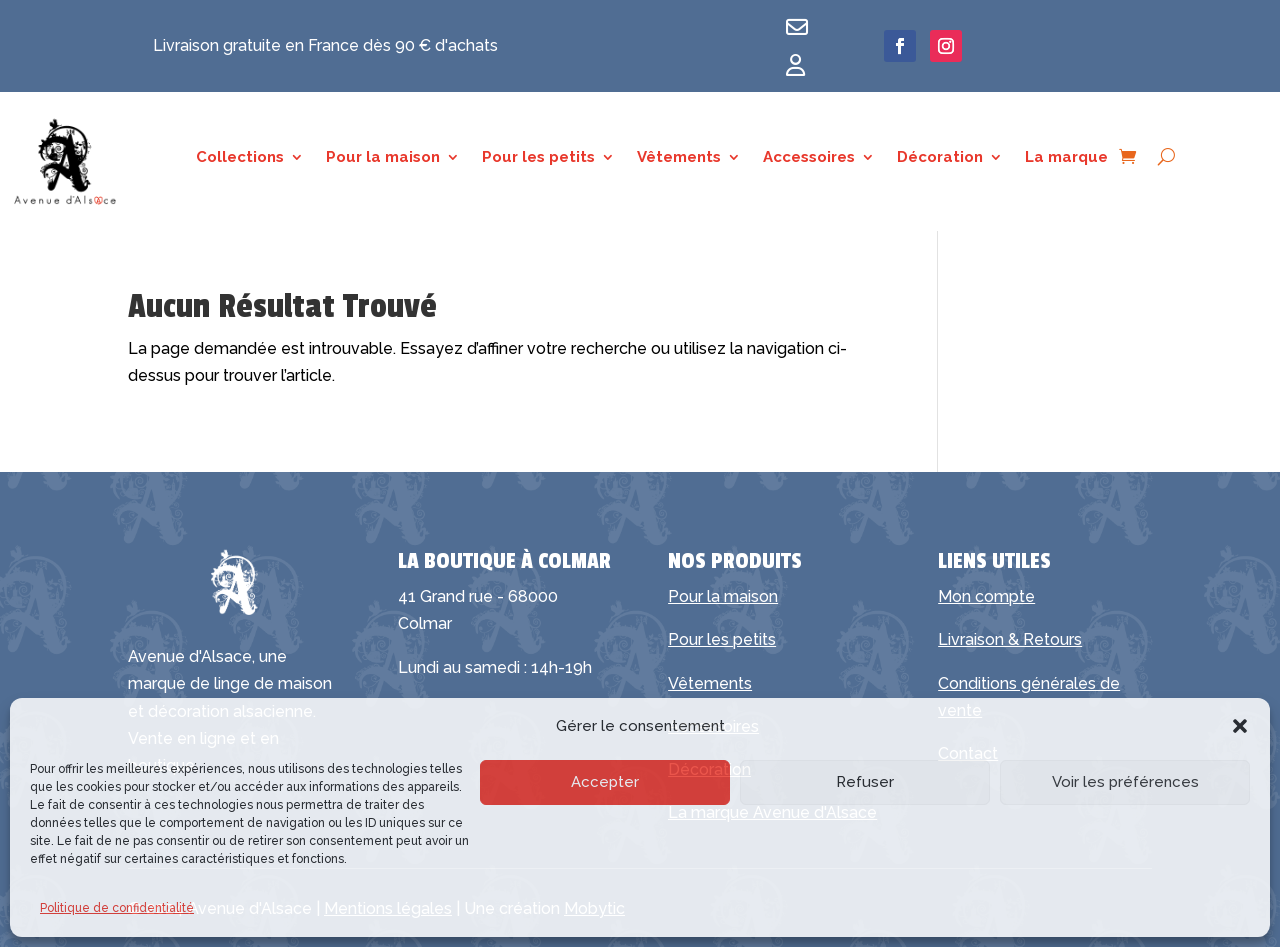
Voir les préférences (1125, 782)
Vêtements (679, 158)
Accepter (605, 782)
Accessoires (809, 158)
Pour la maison (383, 158)
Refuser (865, 782)
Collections (240, 158)
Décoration (940, 158)
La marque (1066, 158)
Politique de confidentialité (117, 908)
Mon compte (986, 596)
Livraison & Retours (1010, 639)
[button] (1240, 726)
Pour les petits (538, 158)
